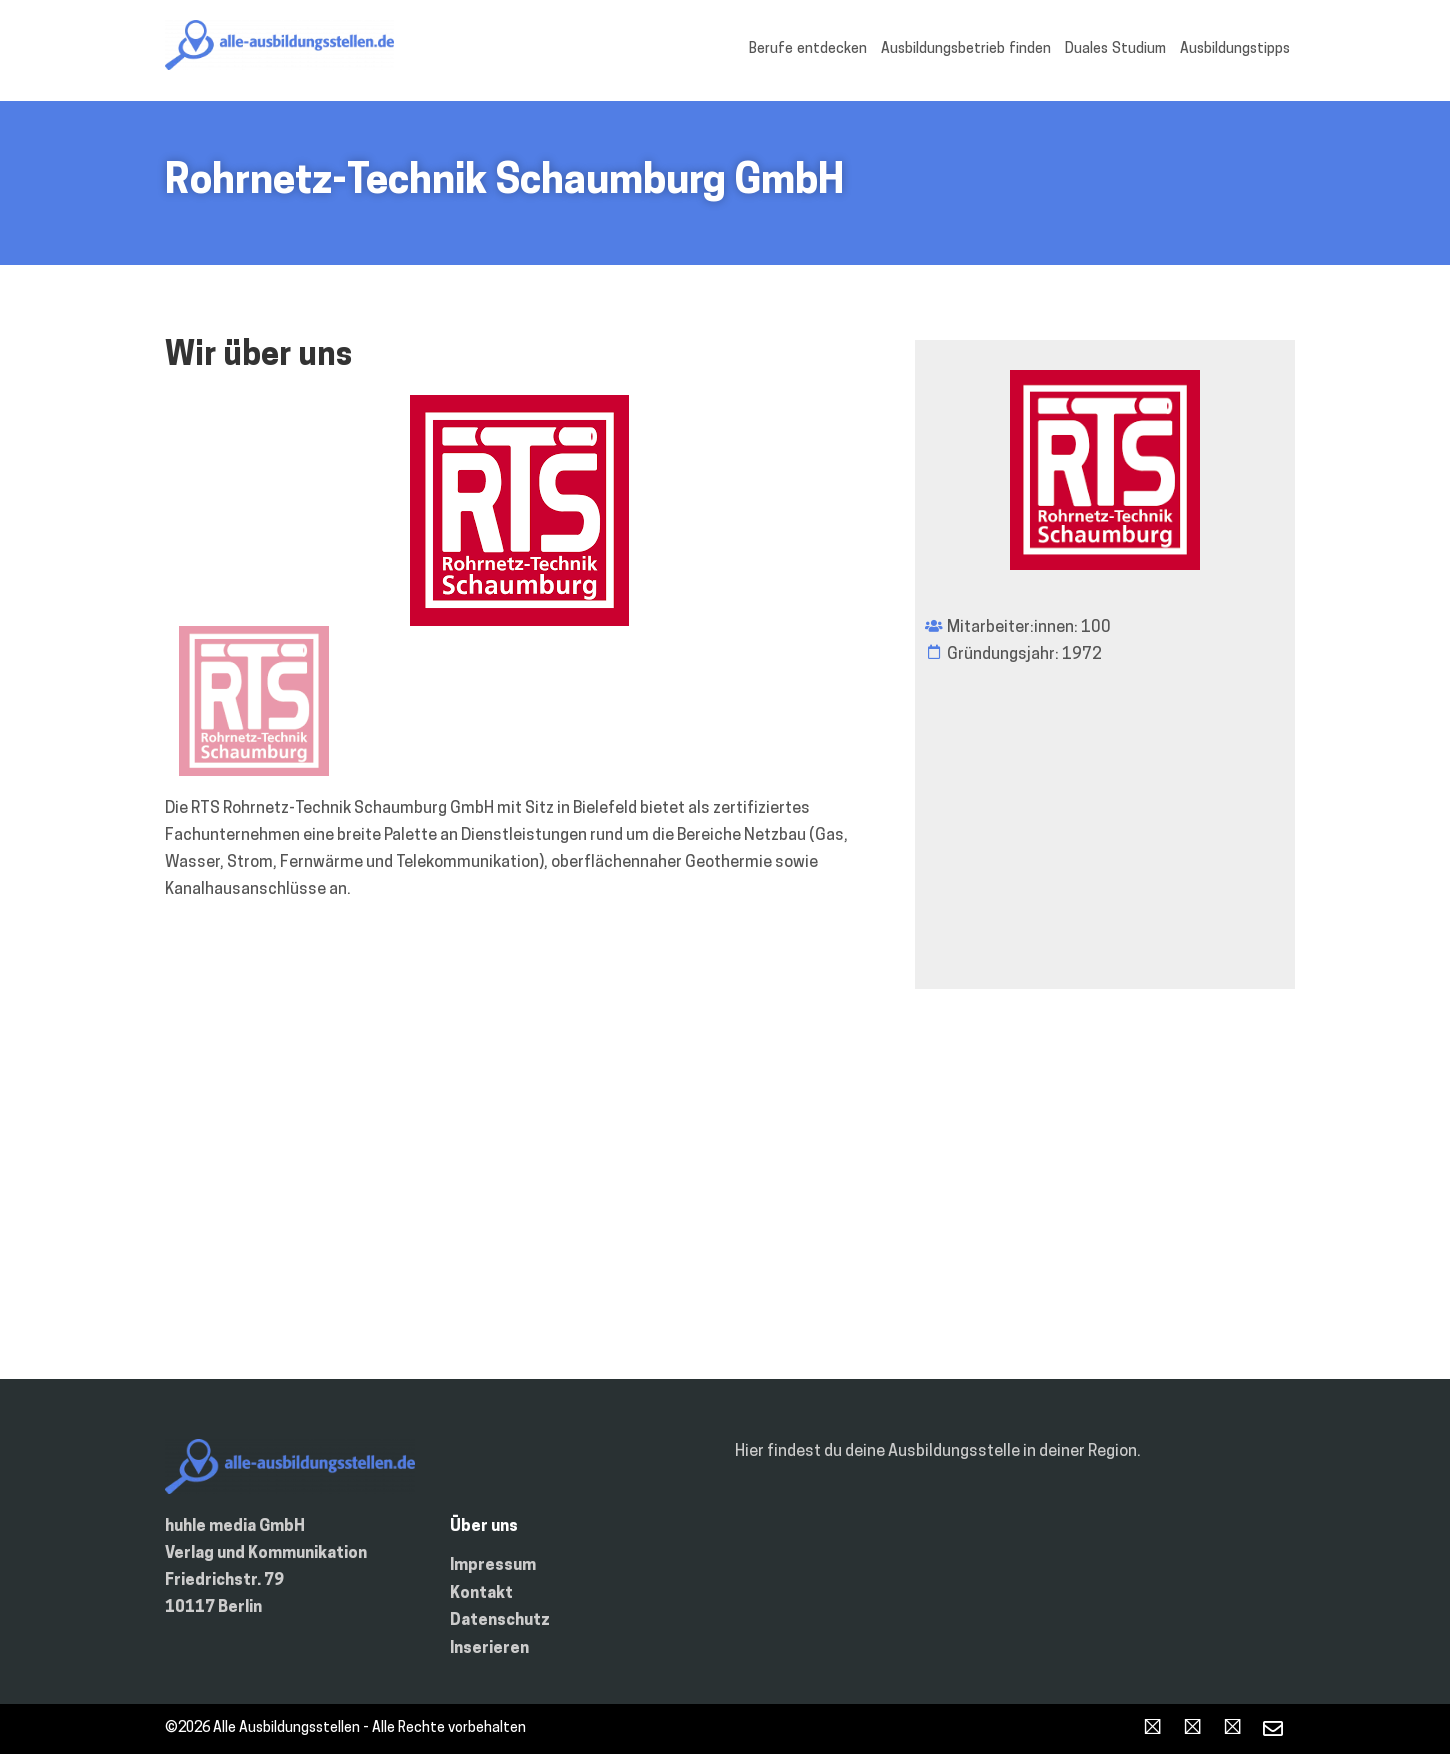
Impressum (493, 1566)
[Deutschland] (725, 1204)
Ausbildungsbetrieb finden (966, 49)
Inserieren (489, 1649)
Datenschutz (500, 1621)
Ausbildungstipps (1235, 49)
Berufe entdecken (808, 49)
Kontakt (481, 1594)
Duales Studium (1115, 49)
